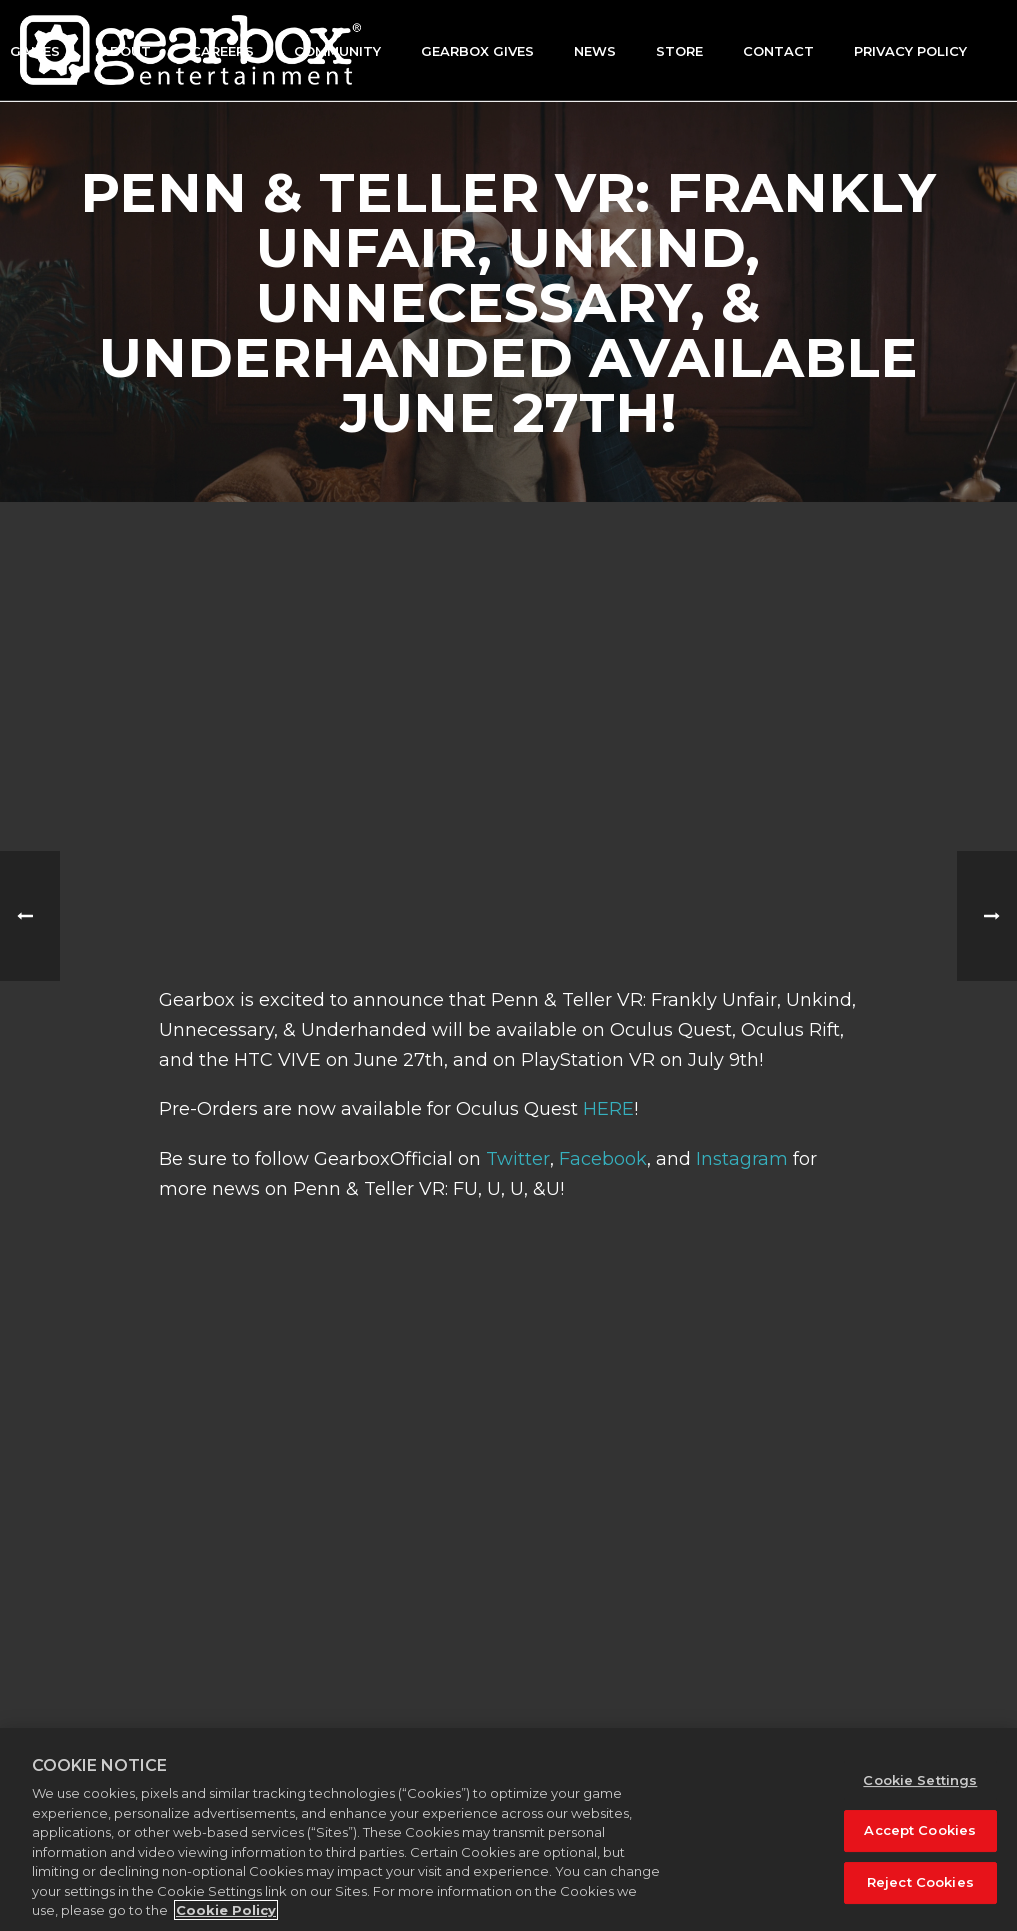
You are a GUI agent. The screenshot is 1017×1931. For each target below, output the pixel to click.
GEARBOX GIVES (477, 51)
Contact (778, 51)
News (595, 51)
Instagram (742, 1159)
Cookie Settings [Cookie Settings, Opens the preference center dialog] (920, 1780)
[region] (508, 1829)
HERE (608, 1109)
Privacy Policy (910, 51)
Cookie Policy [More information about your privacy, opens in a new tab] (226, 1910)
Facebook (603, 1159)
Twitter (518, 1159)
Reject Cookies (920, 1882)
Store (679, 51)
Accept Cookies (920, 1830)
